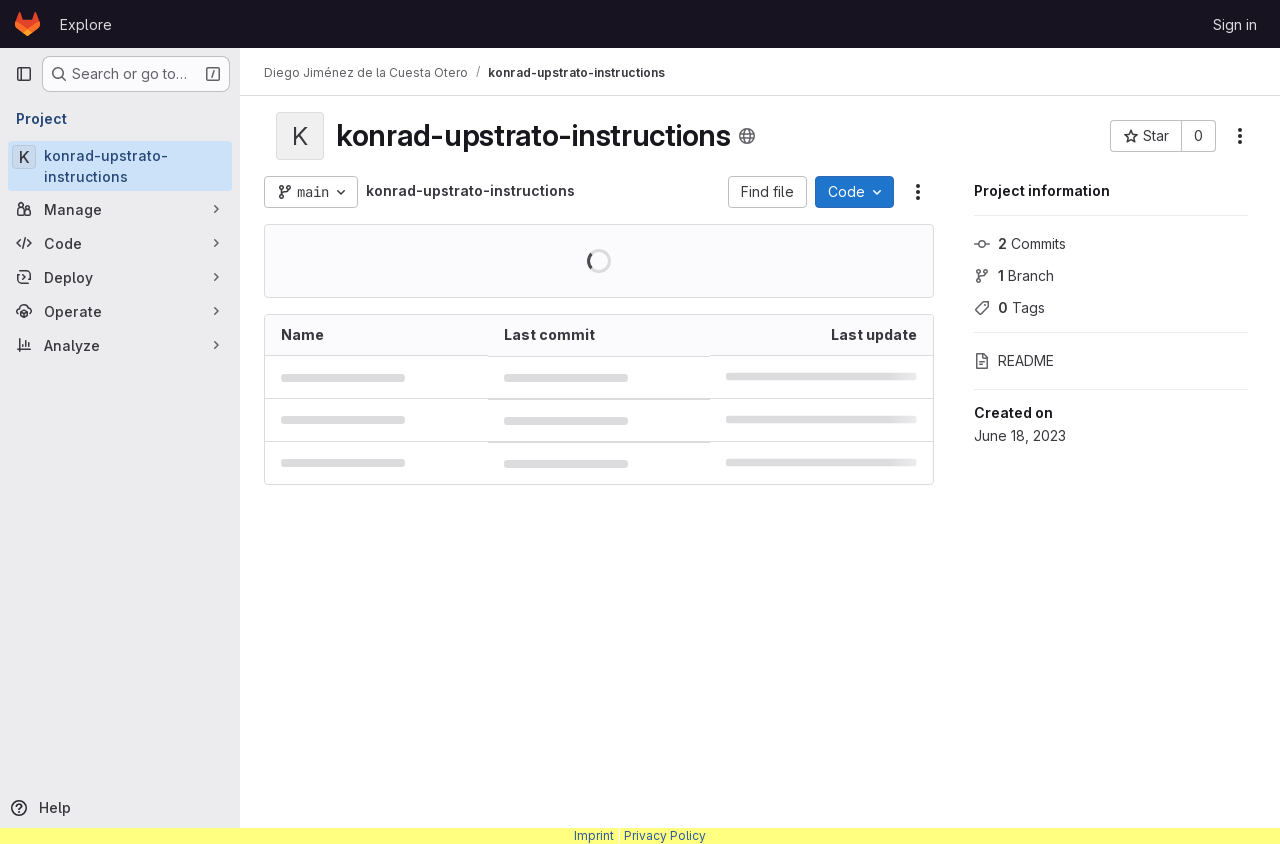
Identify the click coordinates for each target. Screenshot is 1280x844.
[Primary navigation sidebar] (24, 74)
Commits (1020, 243)
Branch (1014, 275)
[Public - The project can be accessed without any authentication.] (747, 136)
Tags (1009, 307)
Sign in (1235, 24)
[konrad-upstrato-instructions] (120, 166)
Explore (86, 24)
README (1014, 360)
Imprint (594, 835)
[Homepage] (27, 24)
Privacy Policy (665, 835)
